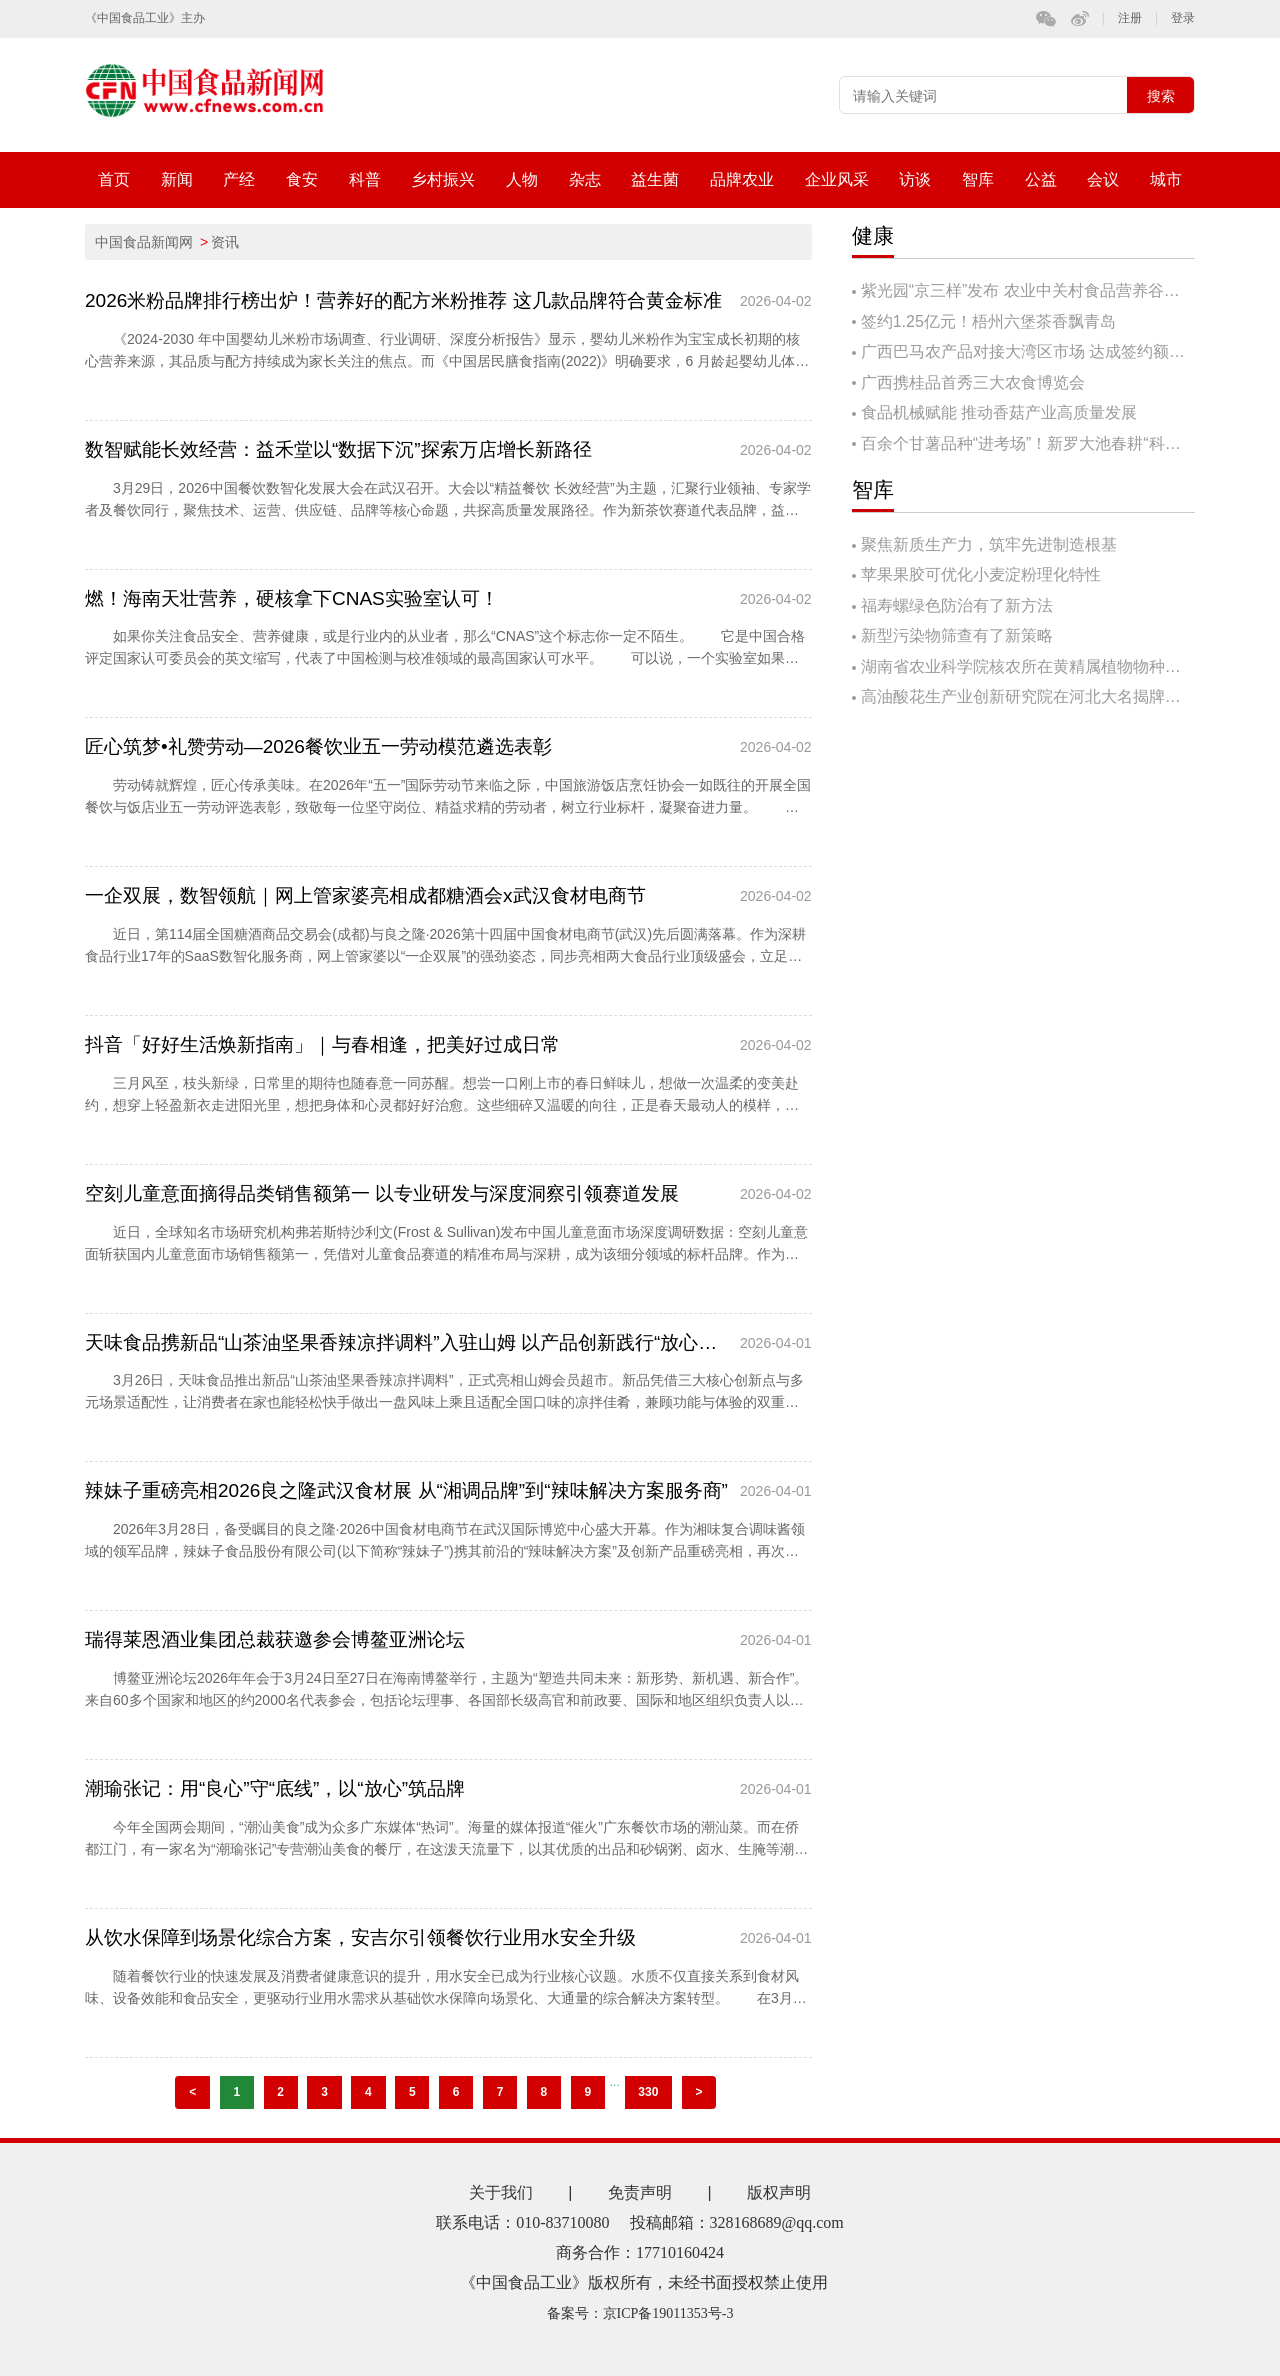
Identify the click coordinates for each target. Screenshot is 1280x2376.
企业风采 (837, 179)
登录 (1183, 18)
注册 (1130, 18)
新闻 (177, 179)
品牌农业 (742, 179)
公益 (1041, 179)
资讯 (225, 242)
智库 (978, 179)
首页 (114, 179)
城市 (1166, 179)
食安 (302, 179)
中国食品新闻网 (144, 242)
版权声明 (779, 2192)
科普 (365, 179)
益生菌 (655, 179)
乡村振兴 (443, 179)
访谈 (915, 179)
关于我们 (501, 2192)
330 (648, 2092)
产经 (239, 179)
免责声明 (640, 2192)
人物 (522, 179)
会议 (1103, 179)
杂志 (585, 179)
